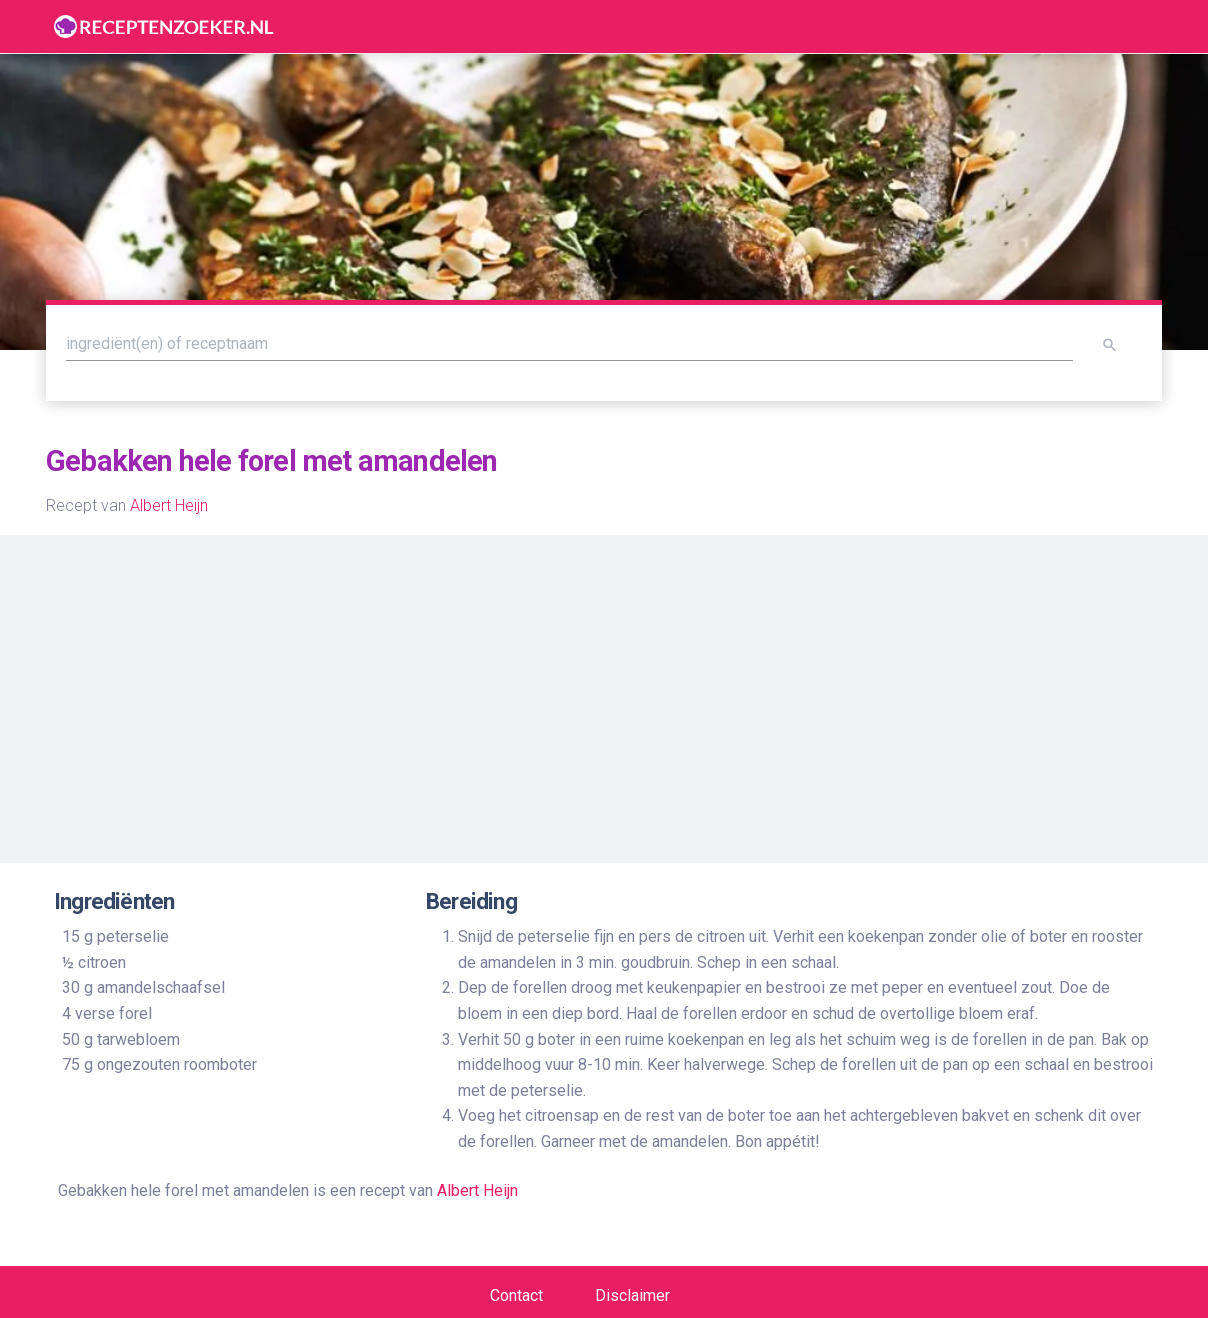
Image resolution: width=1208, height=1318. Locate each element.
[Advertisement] (604, 691)
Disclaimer (632, 1295)
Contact (516, 1295)
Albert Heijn (169, 505)
